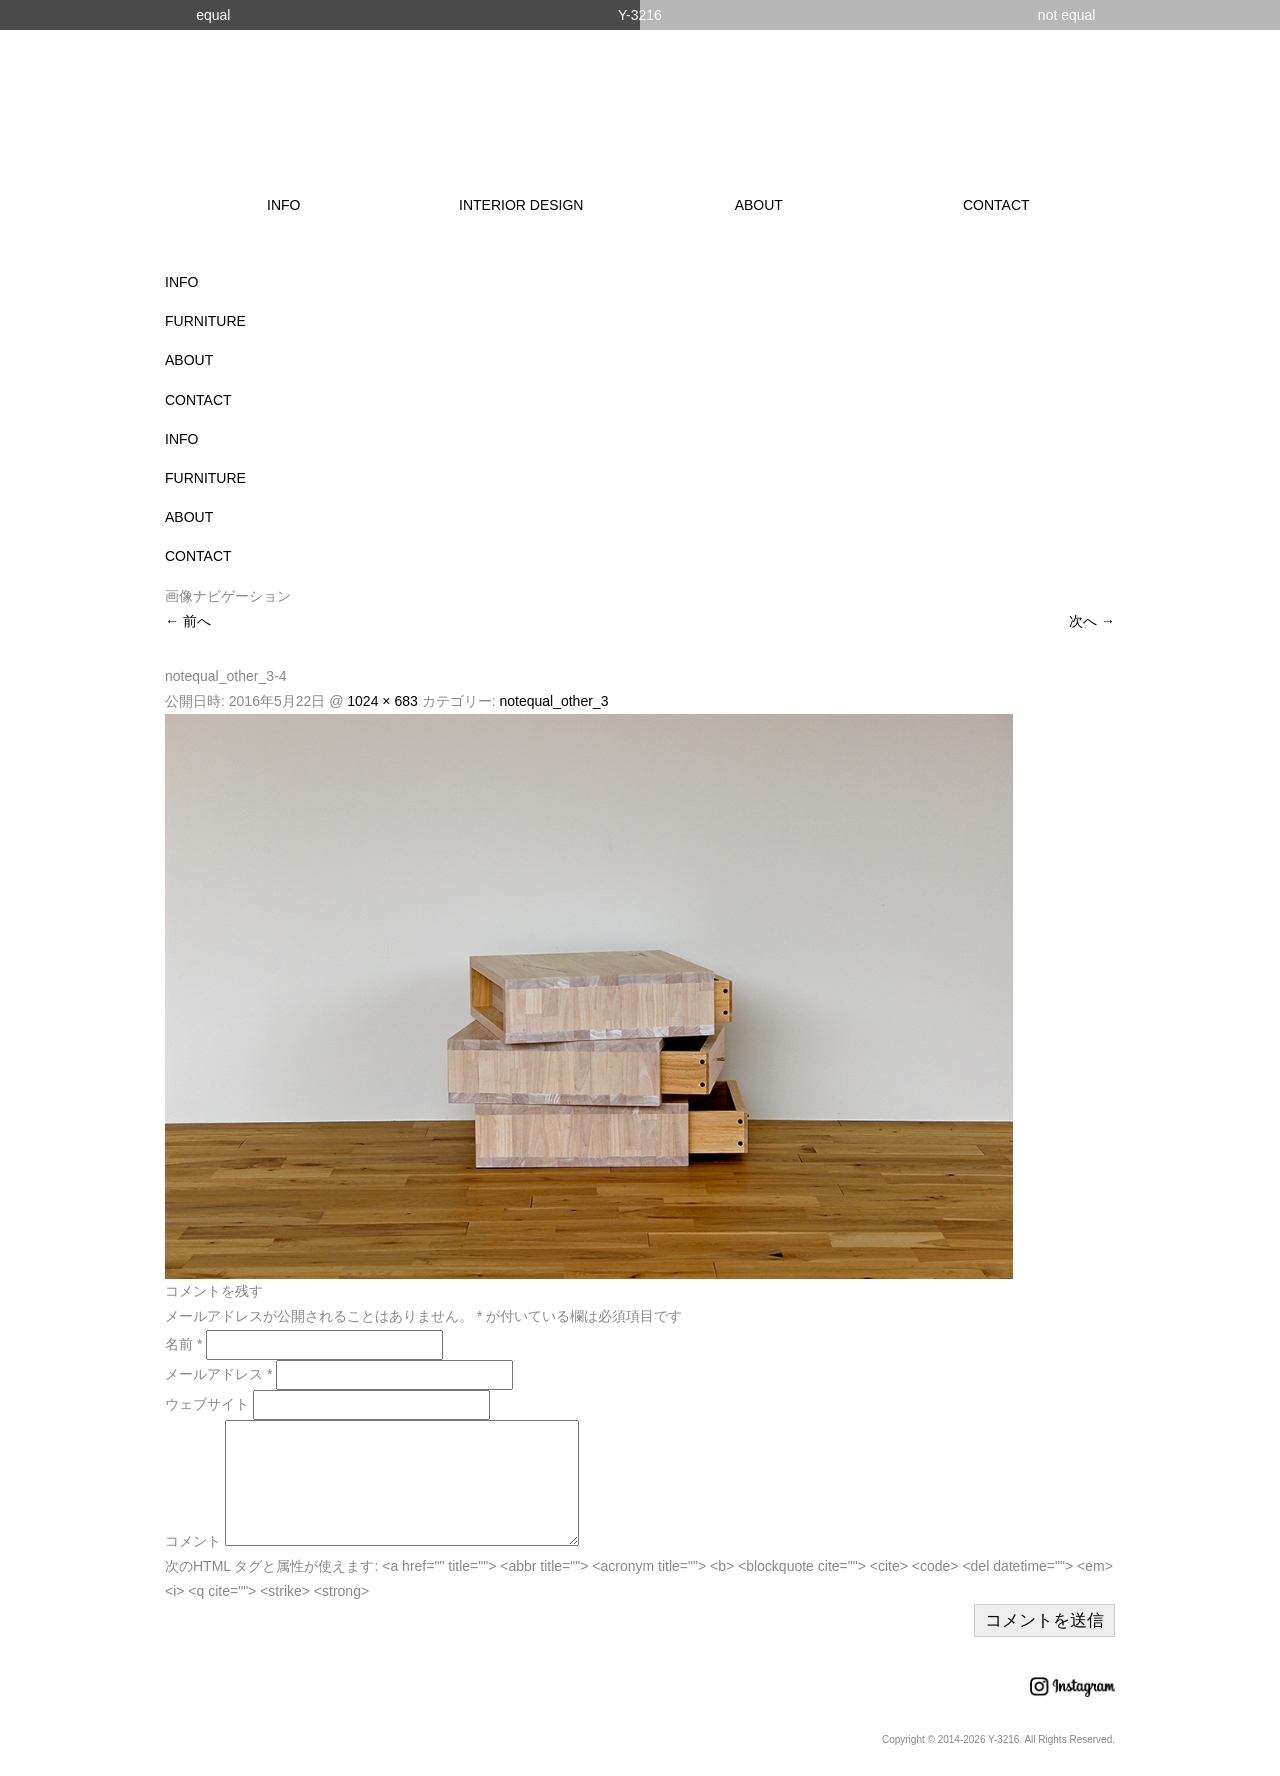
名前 (183, 1344)
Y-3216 (640, 15)
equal (213, 15)
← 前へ (188, 621)
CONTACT (996, 205)
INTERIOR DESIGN (521, 205)
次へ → (1092, 621)
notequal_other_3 (553, 701)
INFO (283, 205)
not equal (1067, 15)
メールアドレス (218, 1374)
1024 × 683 (382, 701)
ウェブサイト (207, 1404)
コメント (193, 1565)
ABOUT (759, 205)
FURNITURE (205, 321)
